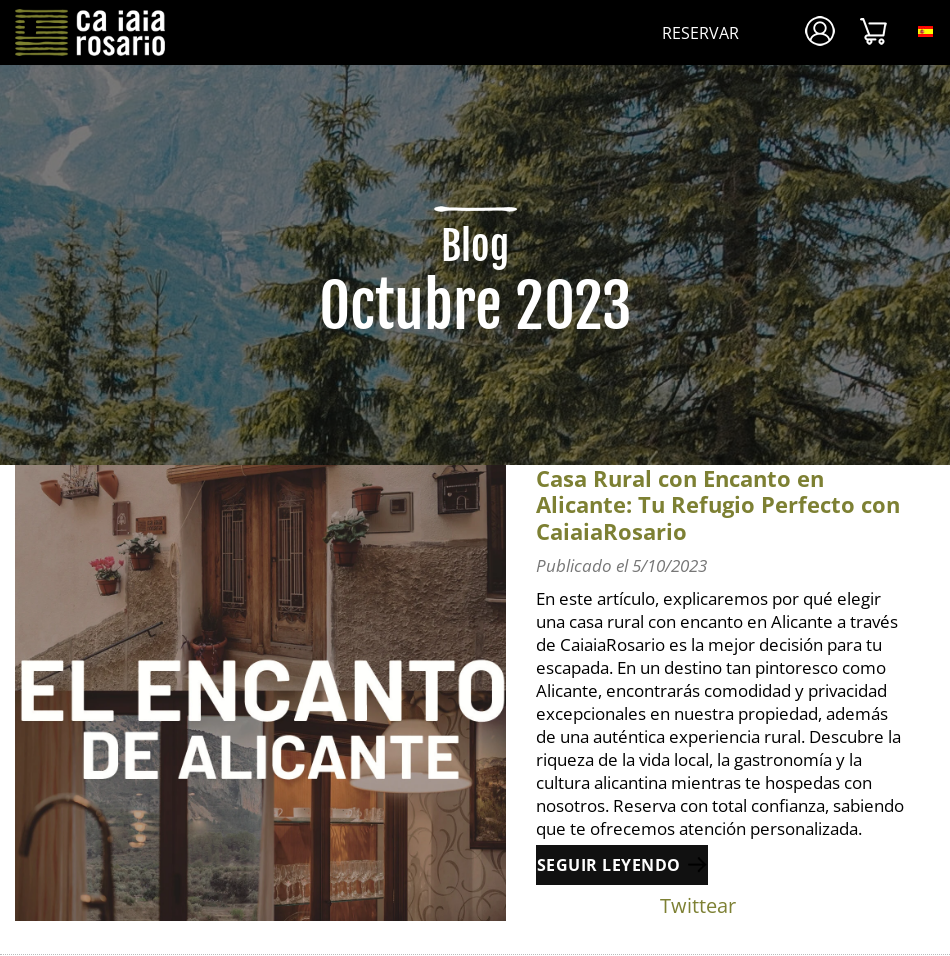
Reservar (700, 33)
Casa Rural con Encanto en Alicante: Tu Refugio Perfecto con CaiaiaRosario (718, 504)
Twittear (698, 905)
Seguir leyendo (609, 865)
